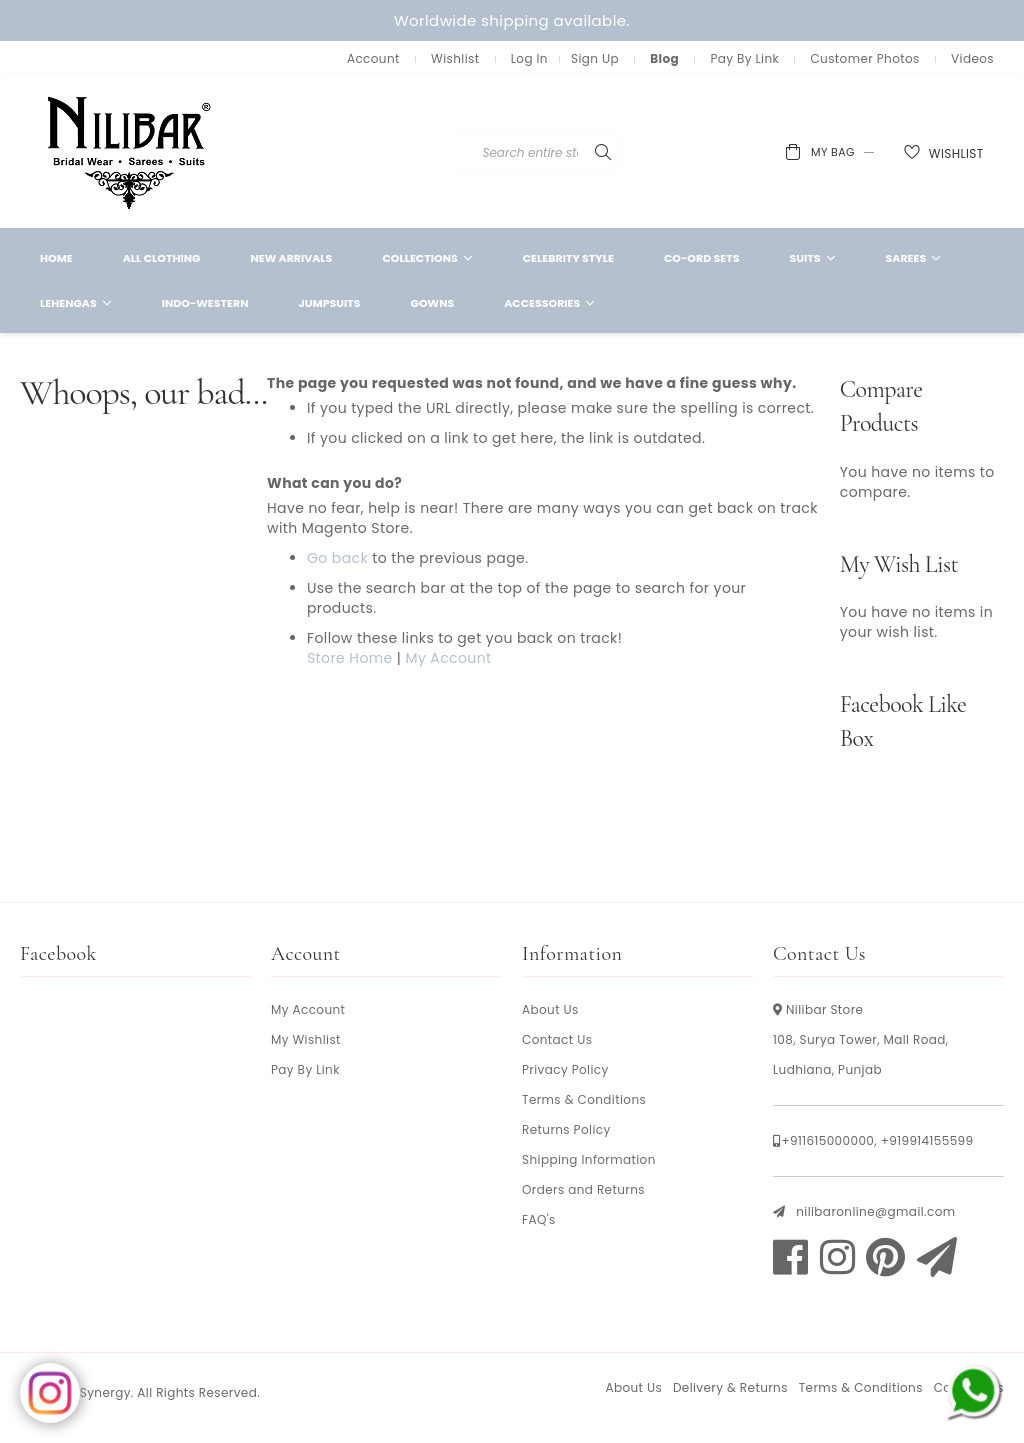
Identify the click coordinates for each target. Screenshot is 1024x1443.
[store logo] (130, 151)
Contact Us (557, 1039)
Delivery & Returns (730, 1387)
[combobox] (588, 153)
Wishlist (455, 58)
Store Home (350, 658)
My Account (448, 658)
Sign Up (595, 58)
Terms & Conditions (584, 1099)
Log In (529, 58)
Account (373, 58)
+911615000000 (827, 1140)
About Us (550, 1009)
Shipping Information (589, 1159)
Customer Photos (864, 58)
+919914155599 (927, 1140)
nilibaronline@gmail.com (875, 1211)
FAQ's (539, 1219)
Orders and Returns (583, 1189)
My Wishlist (306, 1039)
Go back (337, 558)
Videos (972, 58)
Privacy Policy (565, 1069)
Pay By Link (744, 58)
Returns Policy (566, 1129)
